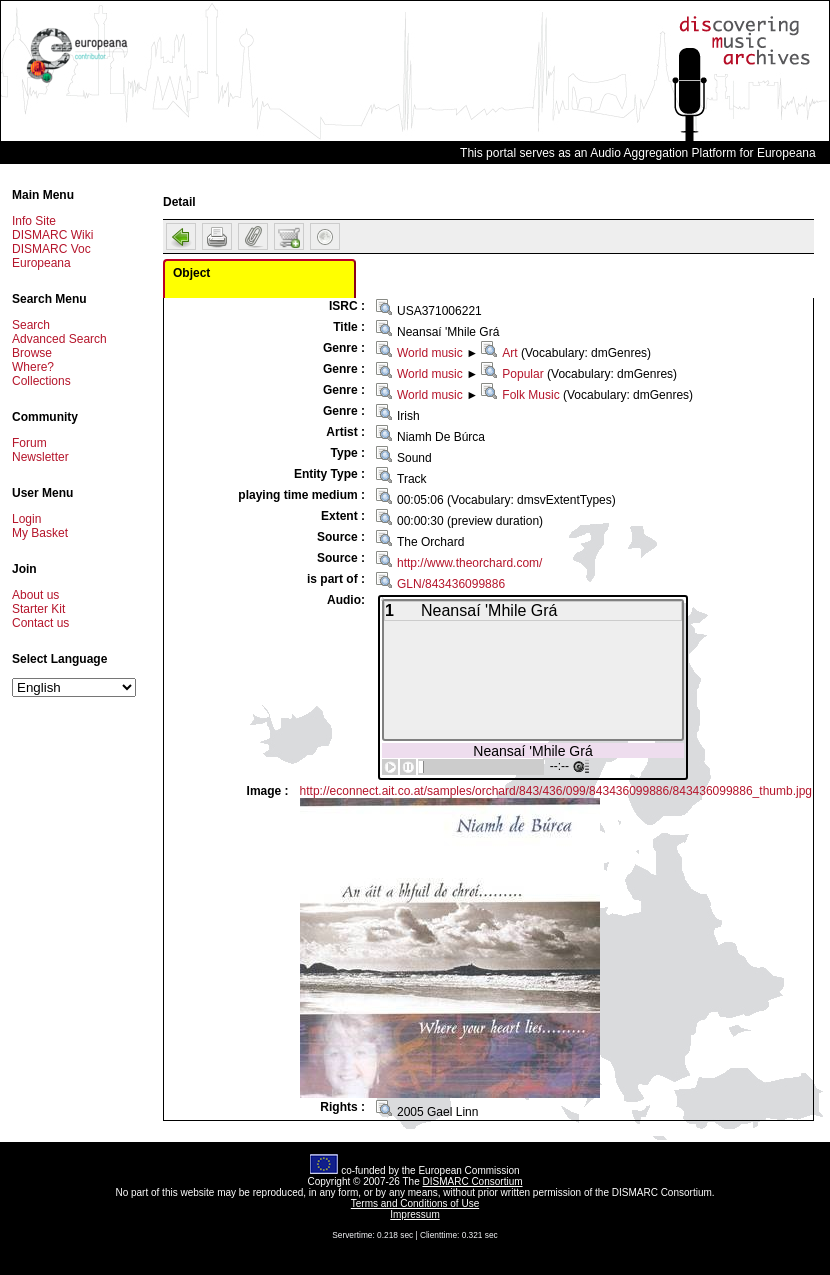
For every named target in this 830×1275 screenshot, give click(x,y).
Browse (32, 353)
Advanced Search (59, 339)
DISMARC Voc (51, 249)
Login (26, 519)
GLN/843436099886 (451, 584)
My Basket (40, 533)
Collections (41, 381)
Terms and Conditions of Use (415, 1203)
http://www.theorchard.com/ (469, 563)
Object (191, 273)
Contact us (40, 623)
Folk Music (530, 395)
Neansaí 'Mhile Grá (532, 750)
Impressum (414, 1214)
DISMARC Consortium (473, 1181)
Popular (522, 374)
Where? (33, 367)
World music (430, 353)
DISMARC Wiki (52, 235)
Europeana (41, 263)
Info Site (34, 221)
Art (509, 353)
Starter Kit (38, 609)
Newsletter (40, 457)
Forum (29, 443)
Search (31, 325)
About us (35, 595)
